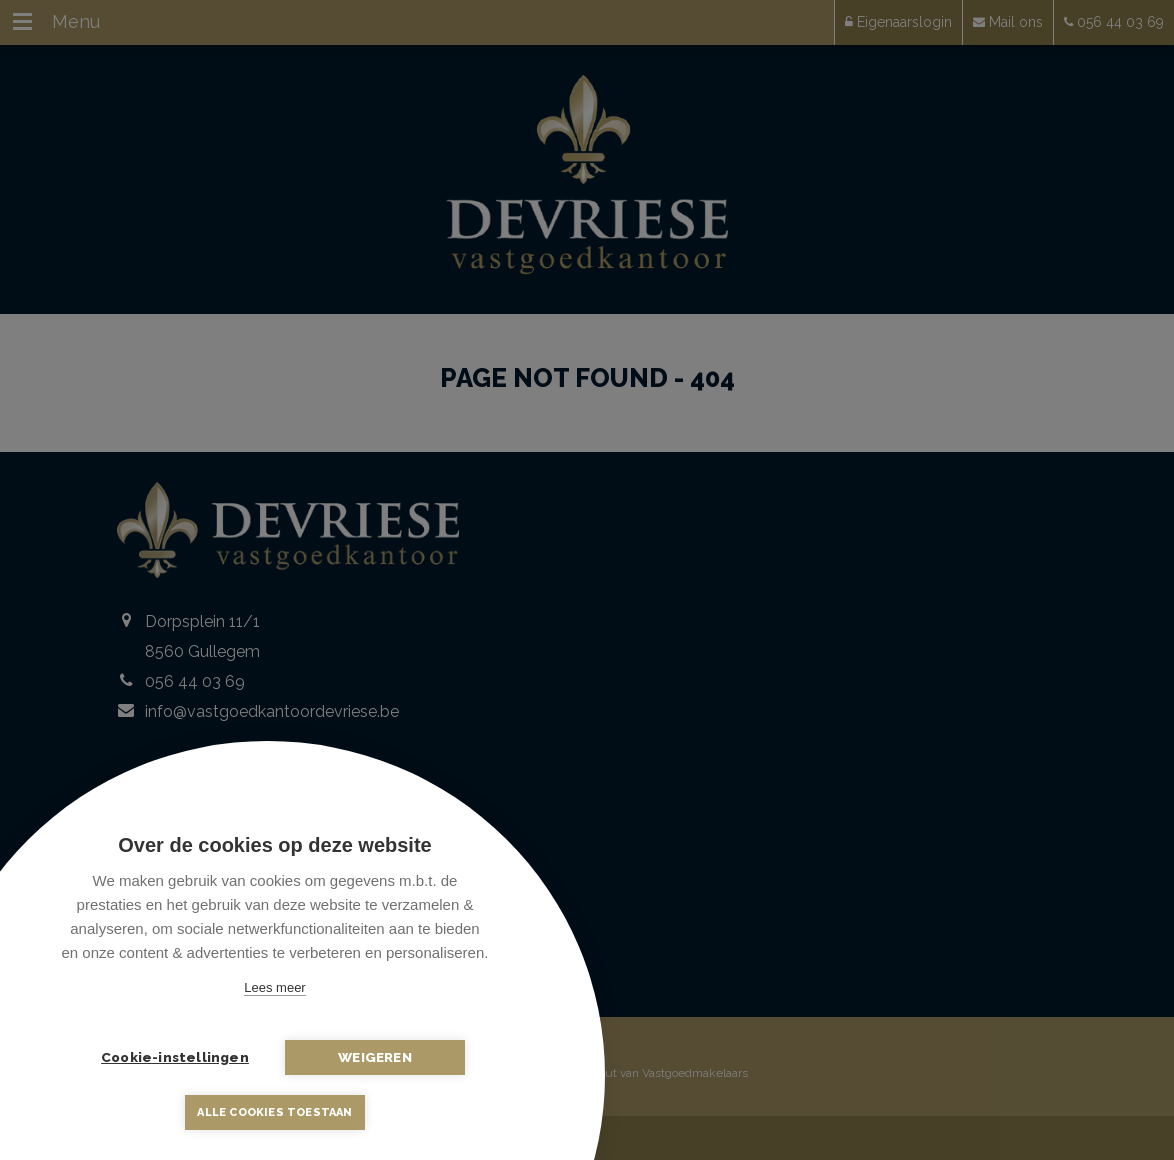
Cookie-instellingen (175, 1057)
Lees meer (274, 987)
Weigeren (375, 1057)
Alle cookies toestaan (274, 1112)
